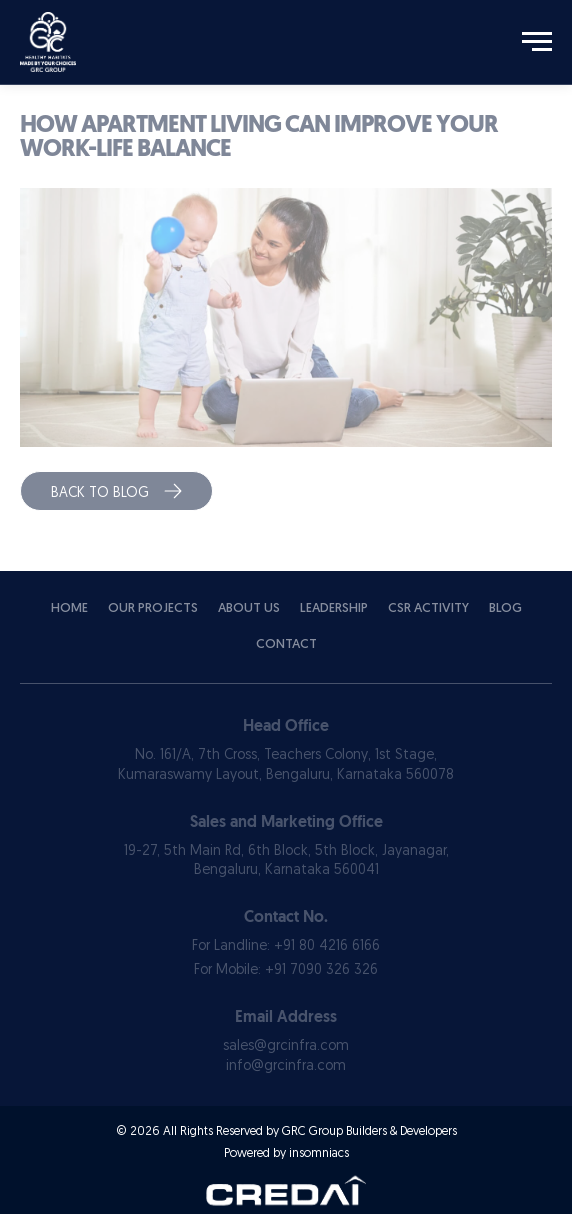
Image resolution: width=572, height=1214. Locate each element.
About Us (249, 608)
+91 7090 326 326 (321, 970)
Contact (286, 644)
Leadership (334, 608)
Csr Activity (428, 608)
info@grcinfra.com (286, 1066)
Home (69, 608)
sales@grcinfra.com (286, 1046)
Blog (505, 608)
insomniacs (319, 1154)
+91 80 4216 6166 (327, 946)
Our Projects (153, 608)
